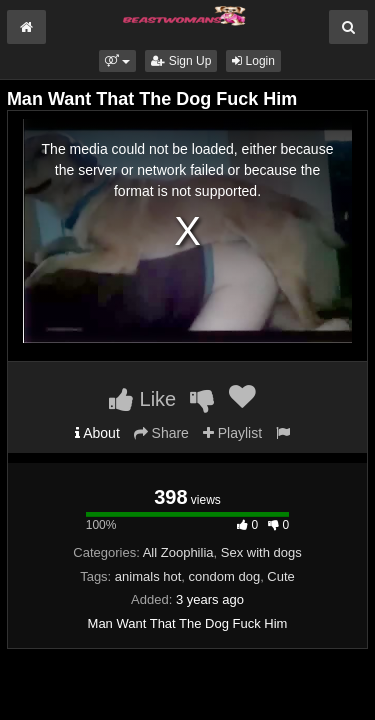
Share (161, 433)
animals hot (148, 576)
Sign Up (181, 61)
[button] (117, 61)
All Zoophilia (178, 552)
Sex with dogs (261, 552)
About (97, 433)
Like (142, 399)
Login (253, 61)
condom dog (225, 576)
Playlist (232, 433)
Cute (280, 576)
